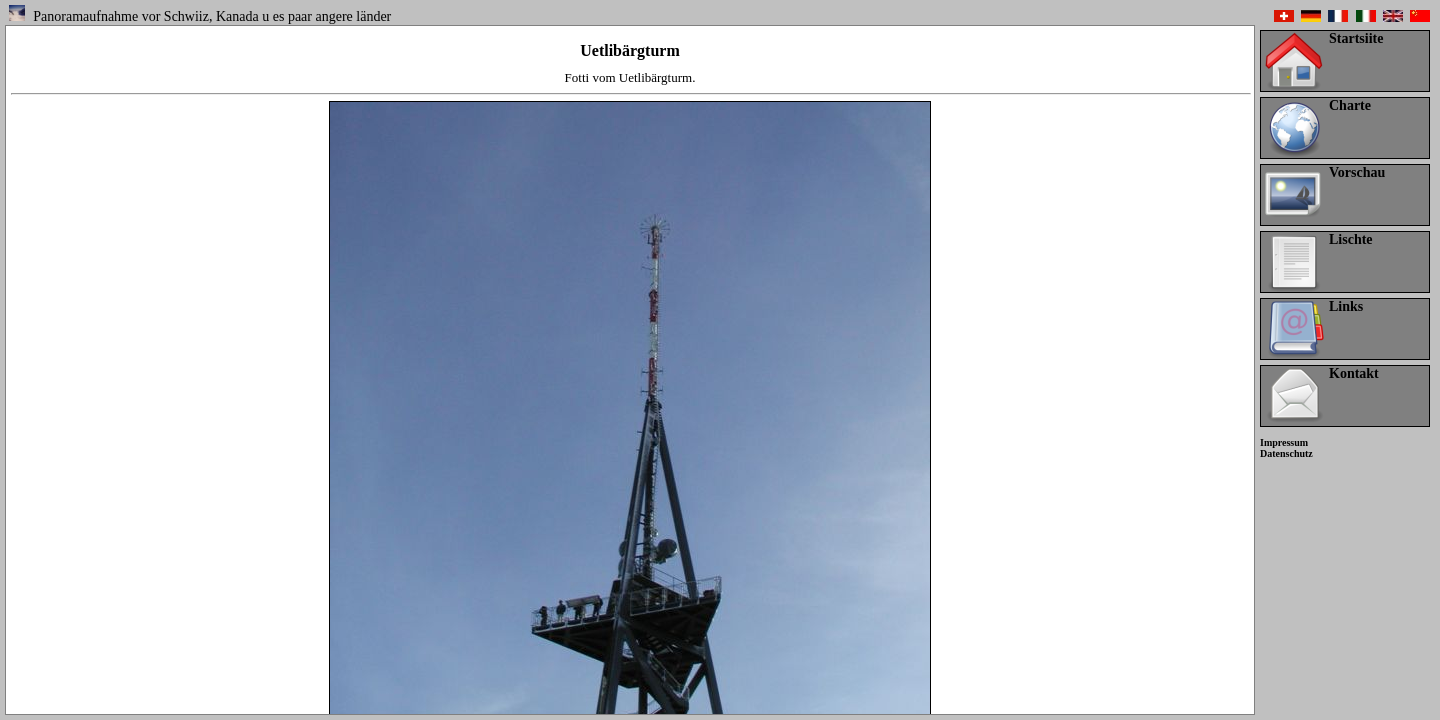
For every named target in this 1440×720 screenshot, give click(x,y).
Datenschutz (1286, 453)
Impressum (1284, 442)
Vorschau (1357, 172)
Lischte (1351, 239)
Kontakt (1354, 373)
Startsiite (1356, 38)
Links (1346, 306)
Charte (1350, 105)
